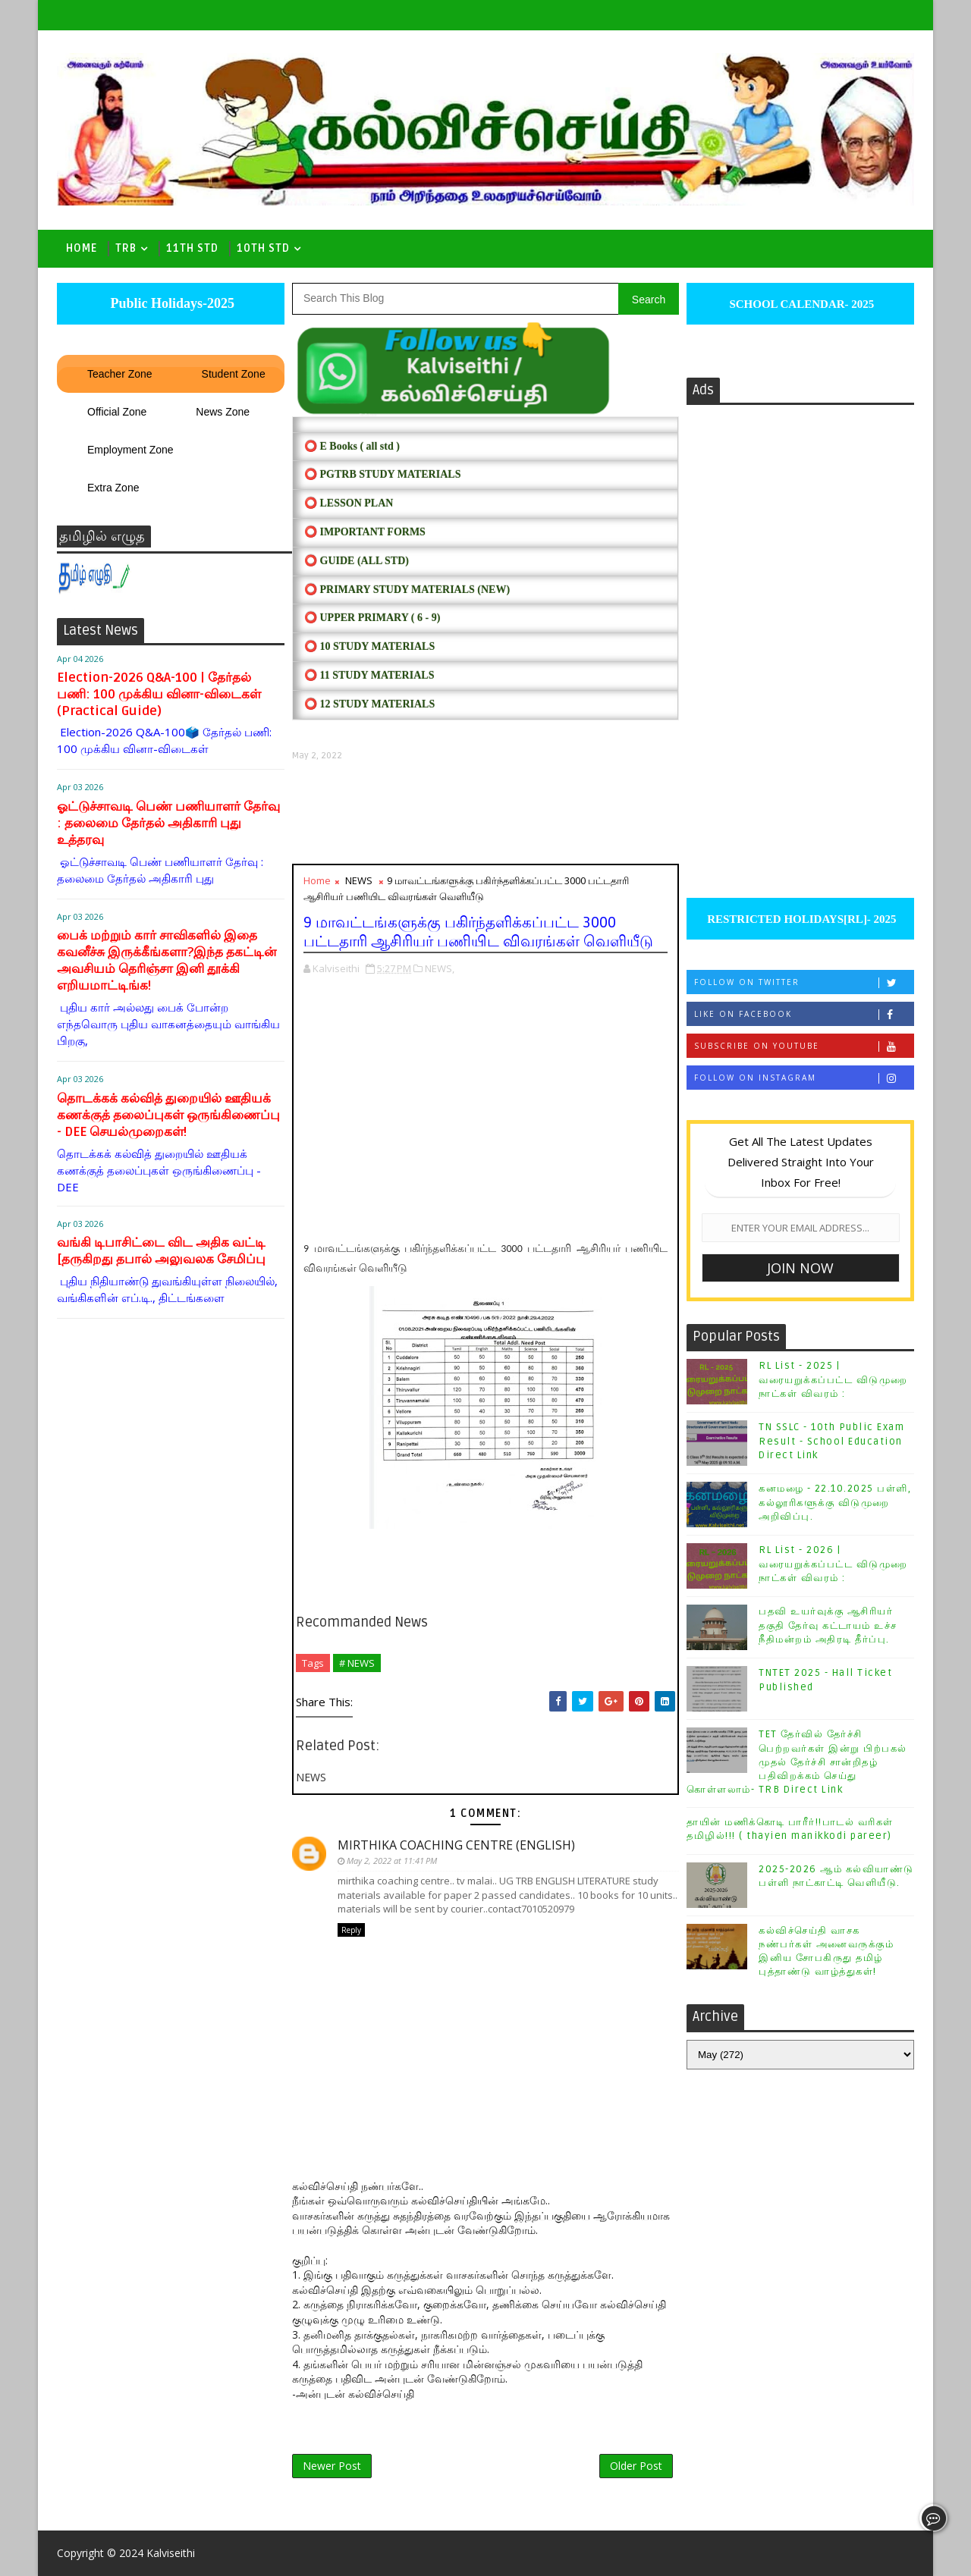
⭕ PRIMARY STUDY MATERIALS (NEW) (407, 589)
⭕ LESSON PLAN (348, 503)
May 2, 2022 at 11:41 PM (392, 1860)
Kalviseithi (170, 2553)
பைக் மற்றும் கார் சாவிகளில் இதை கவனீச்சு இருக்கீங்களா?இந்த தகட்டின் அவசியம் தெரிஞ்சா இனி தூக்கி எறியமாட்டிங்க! (166, 960)
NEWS (358, 880)
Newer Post (332, 2465)
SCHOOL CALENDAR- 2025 (801, 304)
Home (81, 248)
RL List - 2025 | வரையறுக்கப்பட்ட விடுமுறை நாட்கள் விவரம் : (833, 1379)
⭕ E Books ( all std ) (352, 446)
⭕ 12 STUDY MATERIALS (369, 704)
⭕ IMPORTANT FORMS (365, 532)
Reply (351, 1930)
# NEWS (357, 1663)
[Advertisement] (485, 812)
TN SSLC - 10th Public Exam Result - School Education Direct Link (831, 1441)
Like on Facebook (803, 1014)
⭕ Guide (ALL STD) (356, 560)
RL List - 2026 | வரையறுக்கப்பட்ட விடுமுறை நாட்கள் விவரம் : (833, 1563)
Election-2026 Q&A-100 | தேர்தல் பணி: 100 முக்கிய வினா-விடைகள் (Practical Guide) (159, 694)
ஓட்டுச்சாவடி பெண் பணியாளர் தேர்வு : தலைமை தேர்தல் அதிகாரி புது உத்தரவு (168, 823)
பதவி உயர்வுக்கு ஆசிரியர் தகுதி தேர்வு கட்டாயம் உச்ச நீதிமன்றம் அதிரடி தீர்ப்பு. (828, 1625)
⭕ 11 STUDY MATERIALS (369, 675)
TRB (126, 248)
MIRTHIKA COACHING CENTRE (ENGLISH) (456, 1845)
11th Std (192, 248)
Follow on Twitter (803, 982)
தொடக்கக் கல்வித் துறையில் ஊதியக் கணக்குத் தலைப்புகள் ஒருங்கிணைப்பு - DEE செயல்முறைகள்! (168, 1115)
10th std (263, 248)
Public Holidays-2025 (170, 303)
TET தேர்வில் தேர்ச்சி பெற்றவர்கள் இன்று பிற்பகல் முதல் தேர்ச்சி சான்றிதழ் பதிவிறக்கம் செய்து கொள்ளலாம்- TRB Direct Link (797, 1762)
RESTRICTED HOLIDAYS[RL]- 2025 (800, 919)
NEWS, (439, 968)
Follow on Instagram (803, 1078)
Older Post (636, 2465)
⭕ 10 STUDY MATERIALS (369, 646)
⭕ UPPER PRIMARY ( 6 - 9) (372, 617)
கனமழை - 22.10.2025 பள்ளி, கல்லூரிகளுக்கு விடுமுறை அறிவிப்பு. (835, 1502)
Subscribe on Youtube (803, 1046)
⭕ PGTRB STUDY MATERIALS (382, 474)
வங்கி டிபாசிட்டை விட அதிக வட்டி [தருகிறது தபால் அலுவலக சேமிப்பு (161, 1251)
